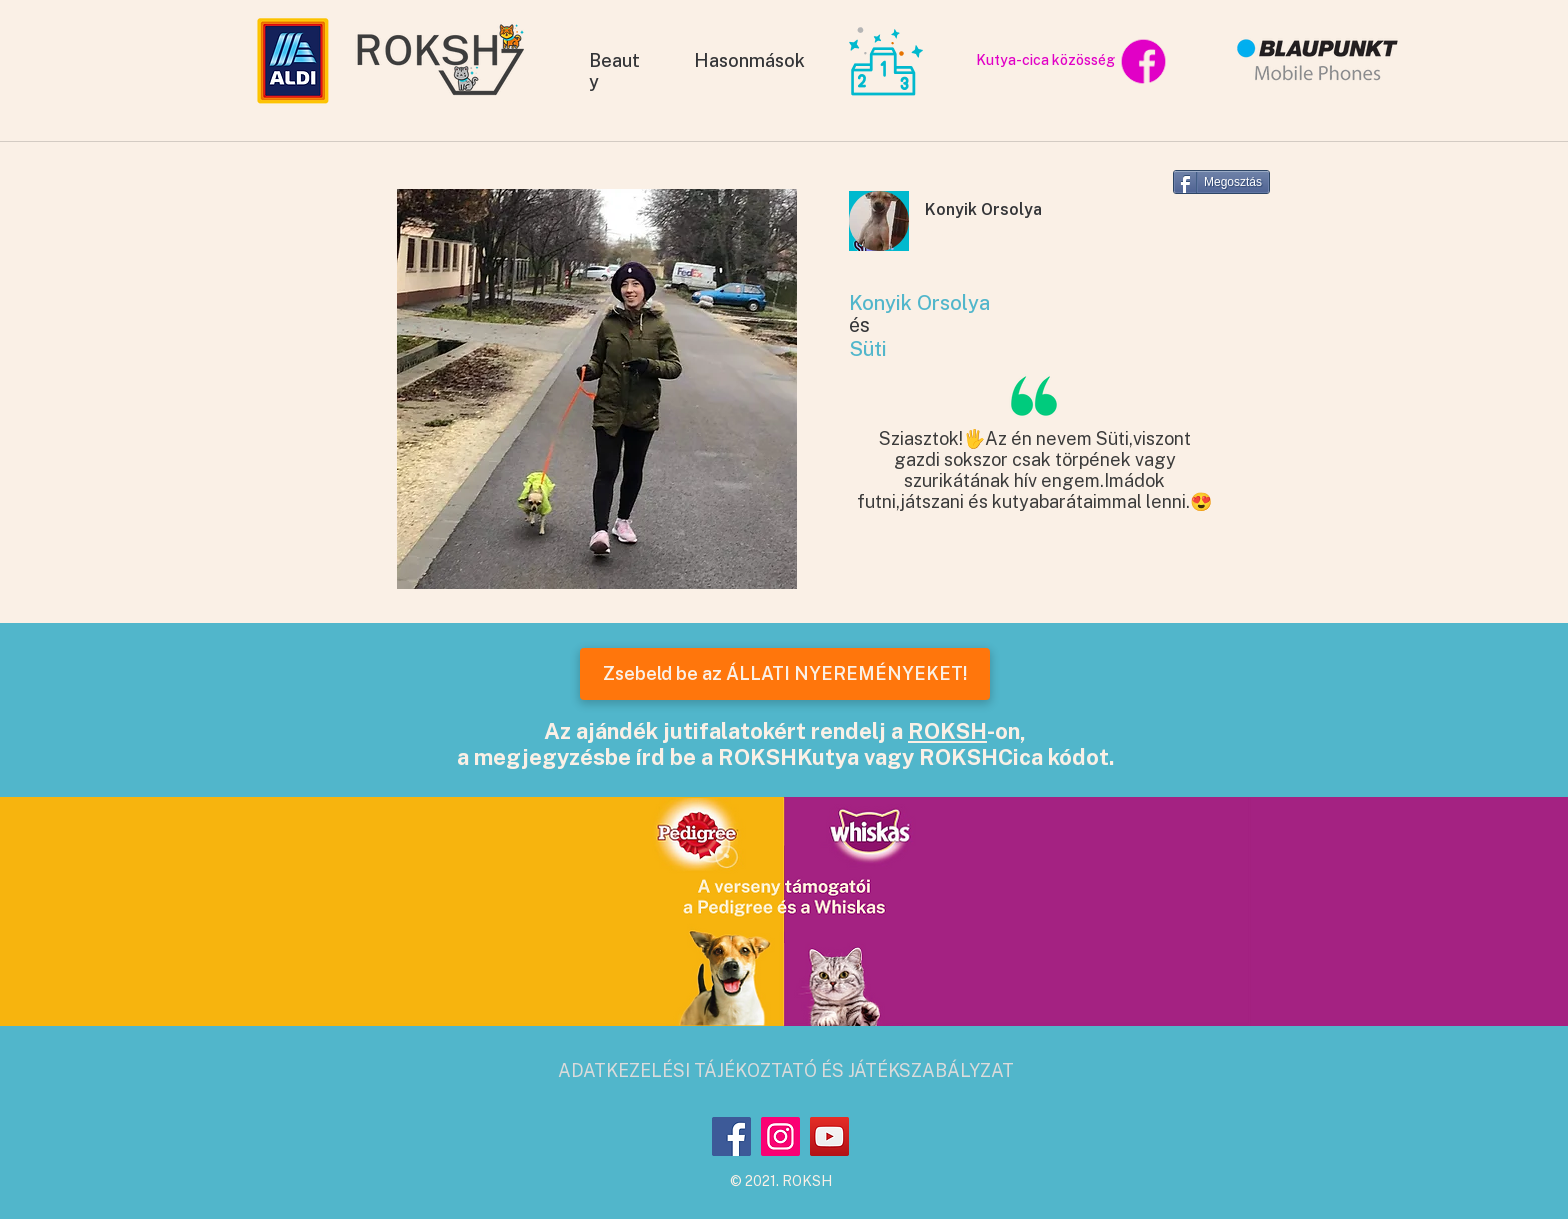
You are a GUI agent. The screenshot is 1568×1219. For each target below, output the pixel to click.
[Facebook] (731, 1136)
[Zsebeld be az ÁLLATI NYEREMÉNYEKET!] (785, 674)
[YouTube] (829, 1136)
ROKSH (947, 731)
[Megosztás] (1221, 182)
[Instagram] (780, 1136)
